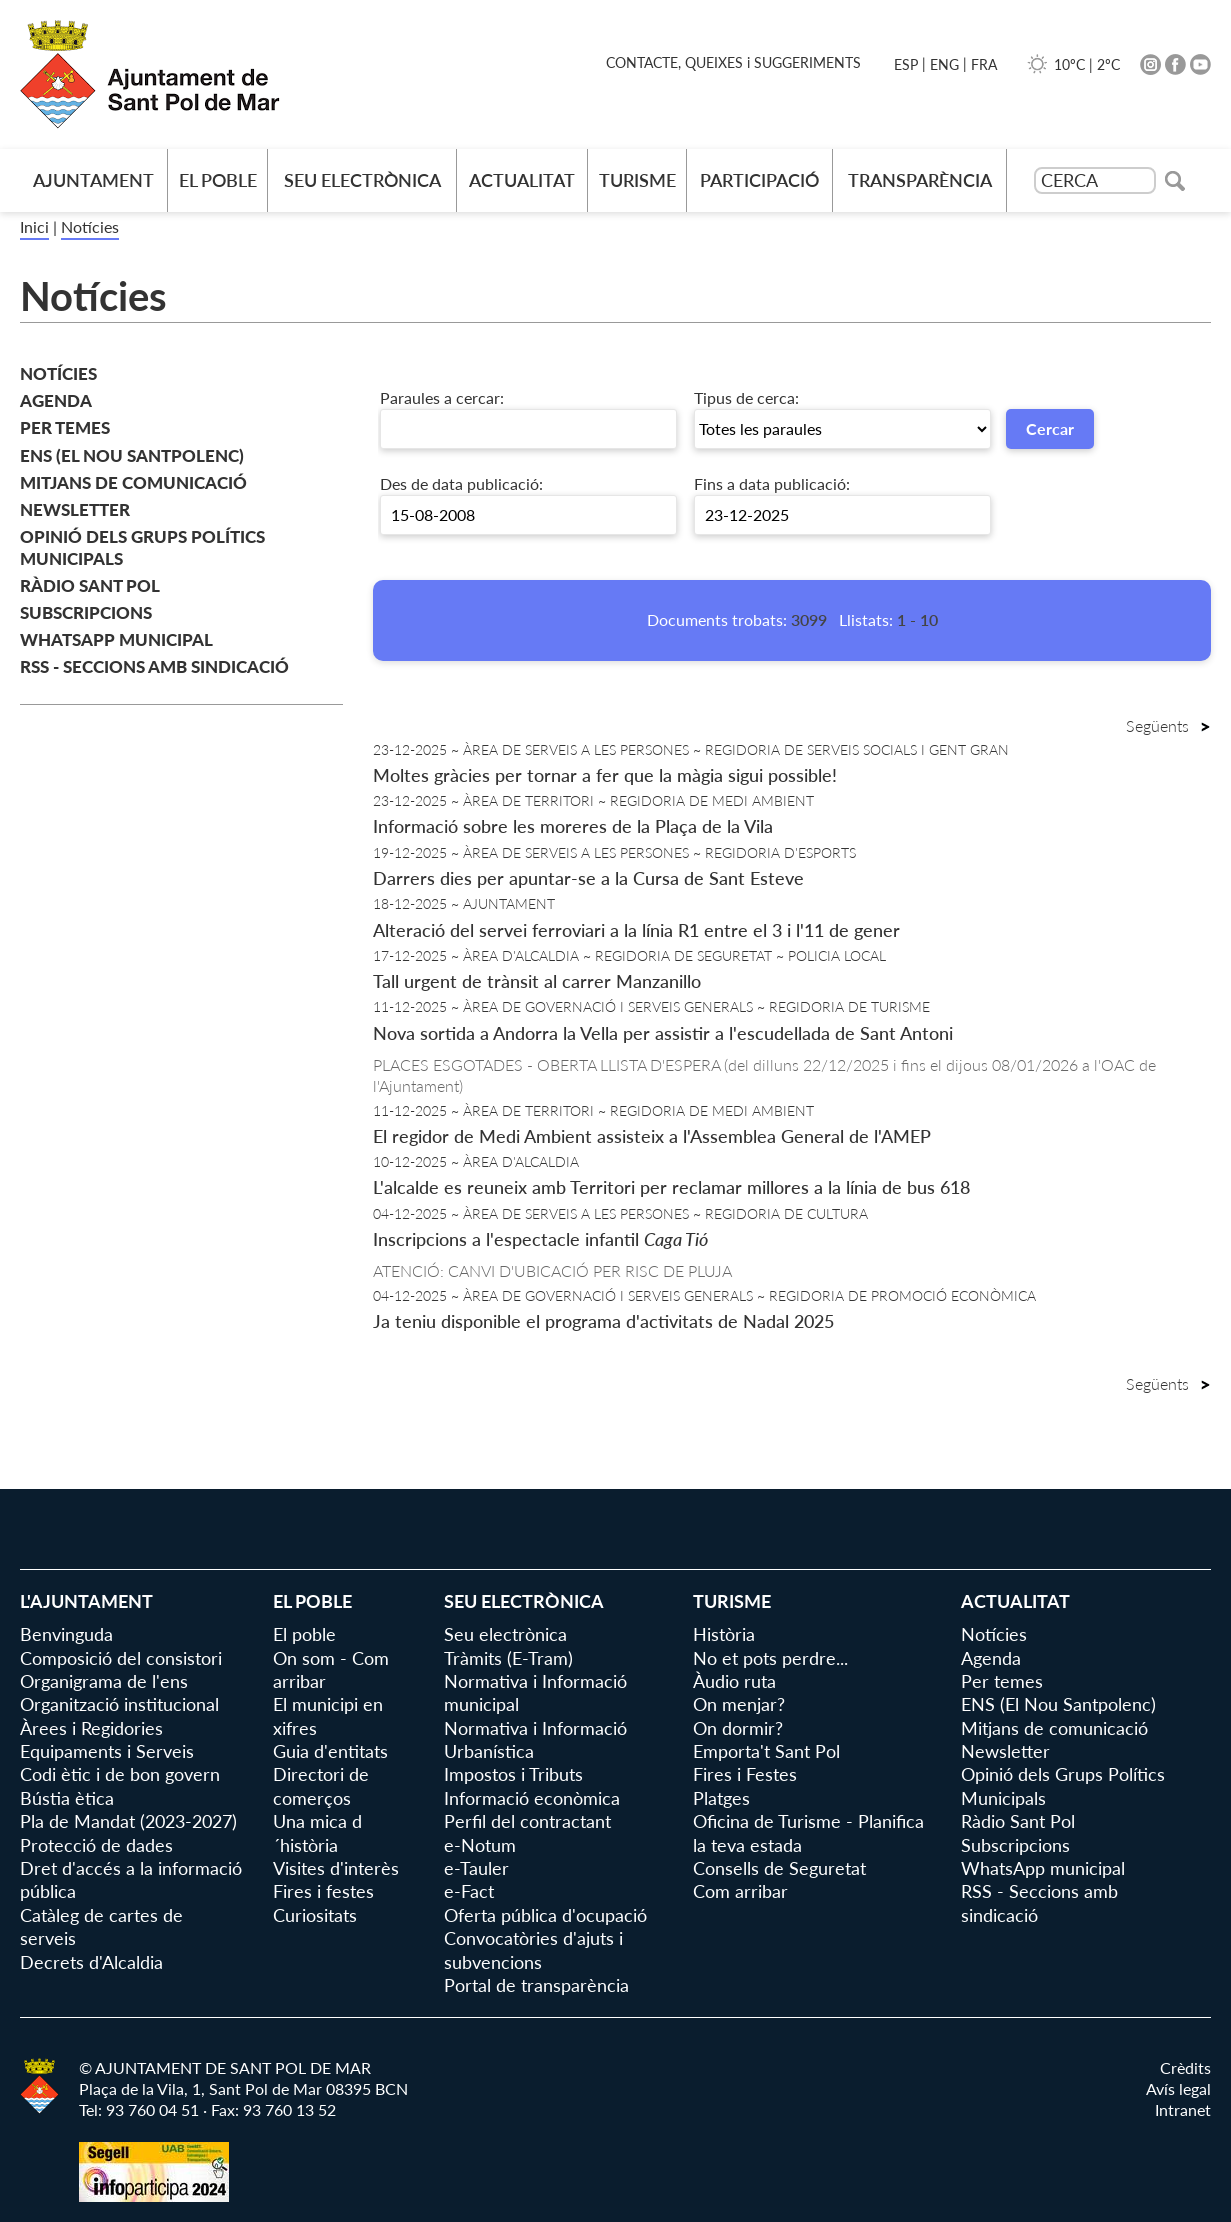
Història (724, 1634)
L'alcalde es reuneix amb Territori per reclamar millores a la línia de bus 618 (671, 1187)
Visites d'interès (336, 1868)
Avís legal (1178, 2088)
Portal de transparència (536, 1985)
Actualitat (522, 180)
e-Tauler (476, 1868)
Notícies (90, 226)
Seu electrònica (362, 180)
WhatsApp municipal (116, 639)
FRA (984, 64)
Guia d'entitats (330, 1751)
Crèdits (1185, 2067)
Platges (721, 1798)
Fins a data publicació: (772, 483)
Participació (759, 180)
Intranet (1183, 2109)
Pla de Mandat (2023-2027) (128, 1821)
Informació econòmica (532, 1798)
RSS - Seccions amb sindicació (154, 666)
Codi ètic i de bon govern (120, 1774)
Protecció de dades (96, 1845)
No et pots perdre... (770, 1658)
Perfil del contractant (527, 1821)
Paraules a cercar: (442, 397)
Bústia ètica (67, 1798)
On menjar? (739, 1704)
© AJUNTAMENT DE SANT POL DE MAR (225, 2067)
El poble (218, 180)
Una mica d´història (317, 1832)
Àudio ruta (734, 1681)
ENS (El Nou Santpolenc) (132, 455)
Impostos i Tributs (513, 1774)
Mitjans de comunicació (133, 482)
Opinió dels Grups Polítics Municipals (142, 547)
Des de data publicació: (461, 483)
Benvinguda (66, 1634)
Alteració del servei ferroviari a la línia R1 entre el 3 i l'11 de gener (636, 930)
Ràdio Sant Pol (90, 585)
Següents (1168, 725)
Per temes (65, 427)
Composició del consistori (121, 1658)
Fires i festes (323, 1891)
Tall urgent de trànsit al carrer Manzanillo (537, 981)
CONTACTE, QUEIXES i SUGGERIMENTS (733, 62)
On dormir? (738, 1728)
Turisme (637, 180)
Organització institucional (119, 1704)
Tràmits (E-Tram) (508, 1658)
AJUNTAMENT (93, 180)
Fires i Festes (745, 1774)
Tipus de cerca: (746, 397)
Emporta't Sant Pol (766, 1751)
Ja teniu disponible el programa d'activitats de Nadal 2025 (603, 1321)
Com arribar (740, 1891)
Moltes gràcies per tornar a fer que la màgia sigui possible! (605, 775)
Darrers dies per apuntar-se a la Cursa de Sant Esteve (588, 878)
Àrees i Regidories (91, 1728)
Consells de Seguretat (779, 1868)
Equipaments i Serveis (107, 1751)
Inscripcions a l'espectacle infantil (540, 1239)
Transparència (920, 180)
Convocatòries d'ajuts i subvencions (533, 1949)
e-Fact (469, 1891)
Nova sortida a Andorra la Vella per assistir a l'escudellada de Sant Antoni (663, 1033)
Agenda (56, 400)
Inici (34, 226)
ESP (906, 64)
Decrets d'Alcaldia (91, 1962)
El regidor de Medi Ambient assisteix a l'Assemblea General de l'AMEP (652, 1136)
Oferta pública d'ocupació (545, 1915)
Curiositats (315, 1915)
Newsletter (75, 509)
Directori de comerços (321, 1785)
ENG (944, 64)
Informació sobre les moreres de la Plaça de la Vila (573, 826)
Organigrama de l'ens (104, 1681)
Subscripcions (86, 612)
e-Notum (480, 1845)
